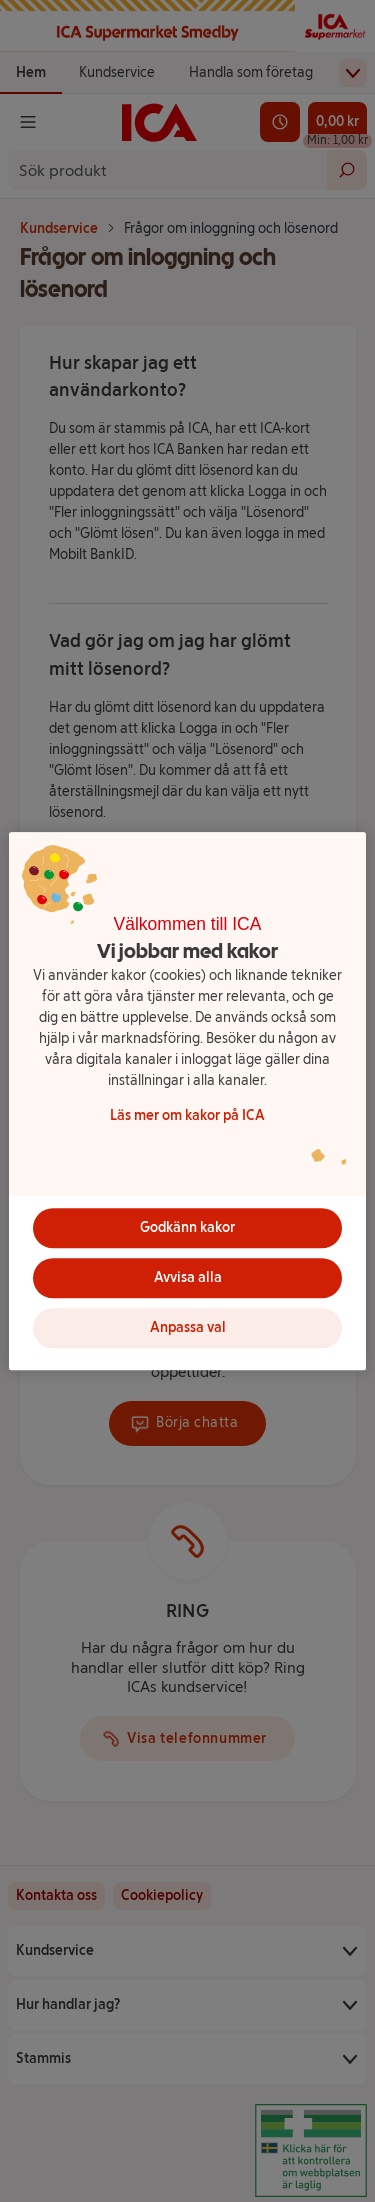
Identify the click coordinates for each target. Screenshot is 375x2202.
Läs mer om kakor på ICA (187, 1115)
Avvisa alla (188, 1277)
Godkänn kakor (187, 1227)
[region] (187, 1101)
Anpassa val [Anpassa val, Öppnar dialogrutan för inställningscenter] (188, 1327)
